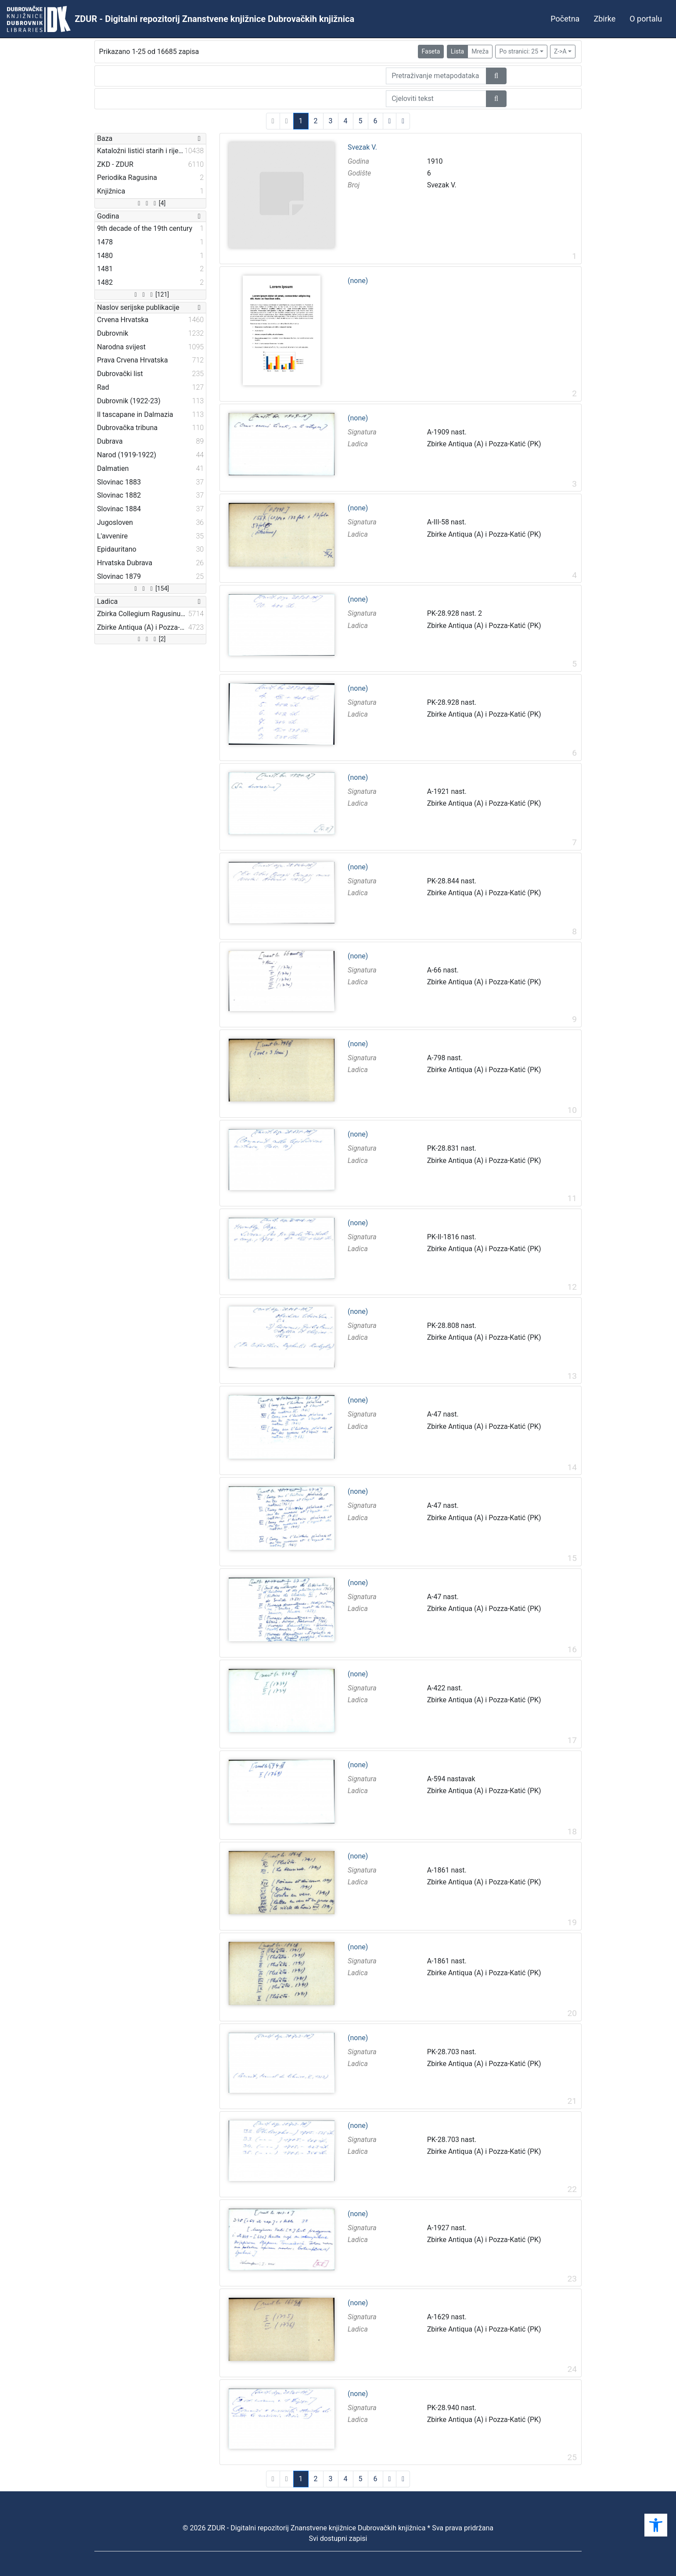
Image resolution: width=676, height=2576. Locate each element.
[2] (150, 638)
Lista (457, 51)
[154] (150, 588)
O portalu (645, 18)
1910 (435, 161)
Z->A (560, 51)
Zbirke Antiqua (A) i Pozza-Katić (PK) (484, 444)
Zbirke (604, 18)
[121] (150, 294)
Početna (564, 18)
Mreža (480, 51)
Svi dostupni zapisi (338, 2538)
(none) (358, 281)
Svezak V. (362, 147)
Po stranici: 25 (518, 51)
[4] (150, 203)
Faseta (431, 51)
